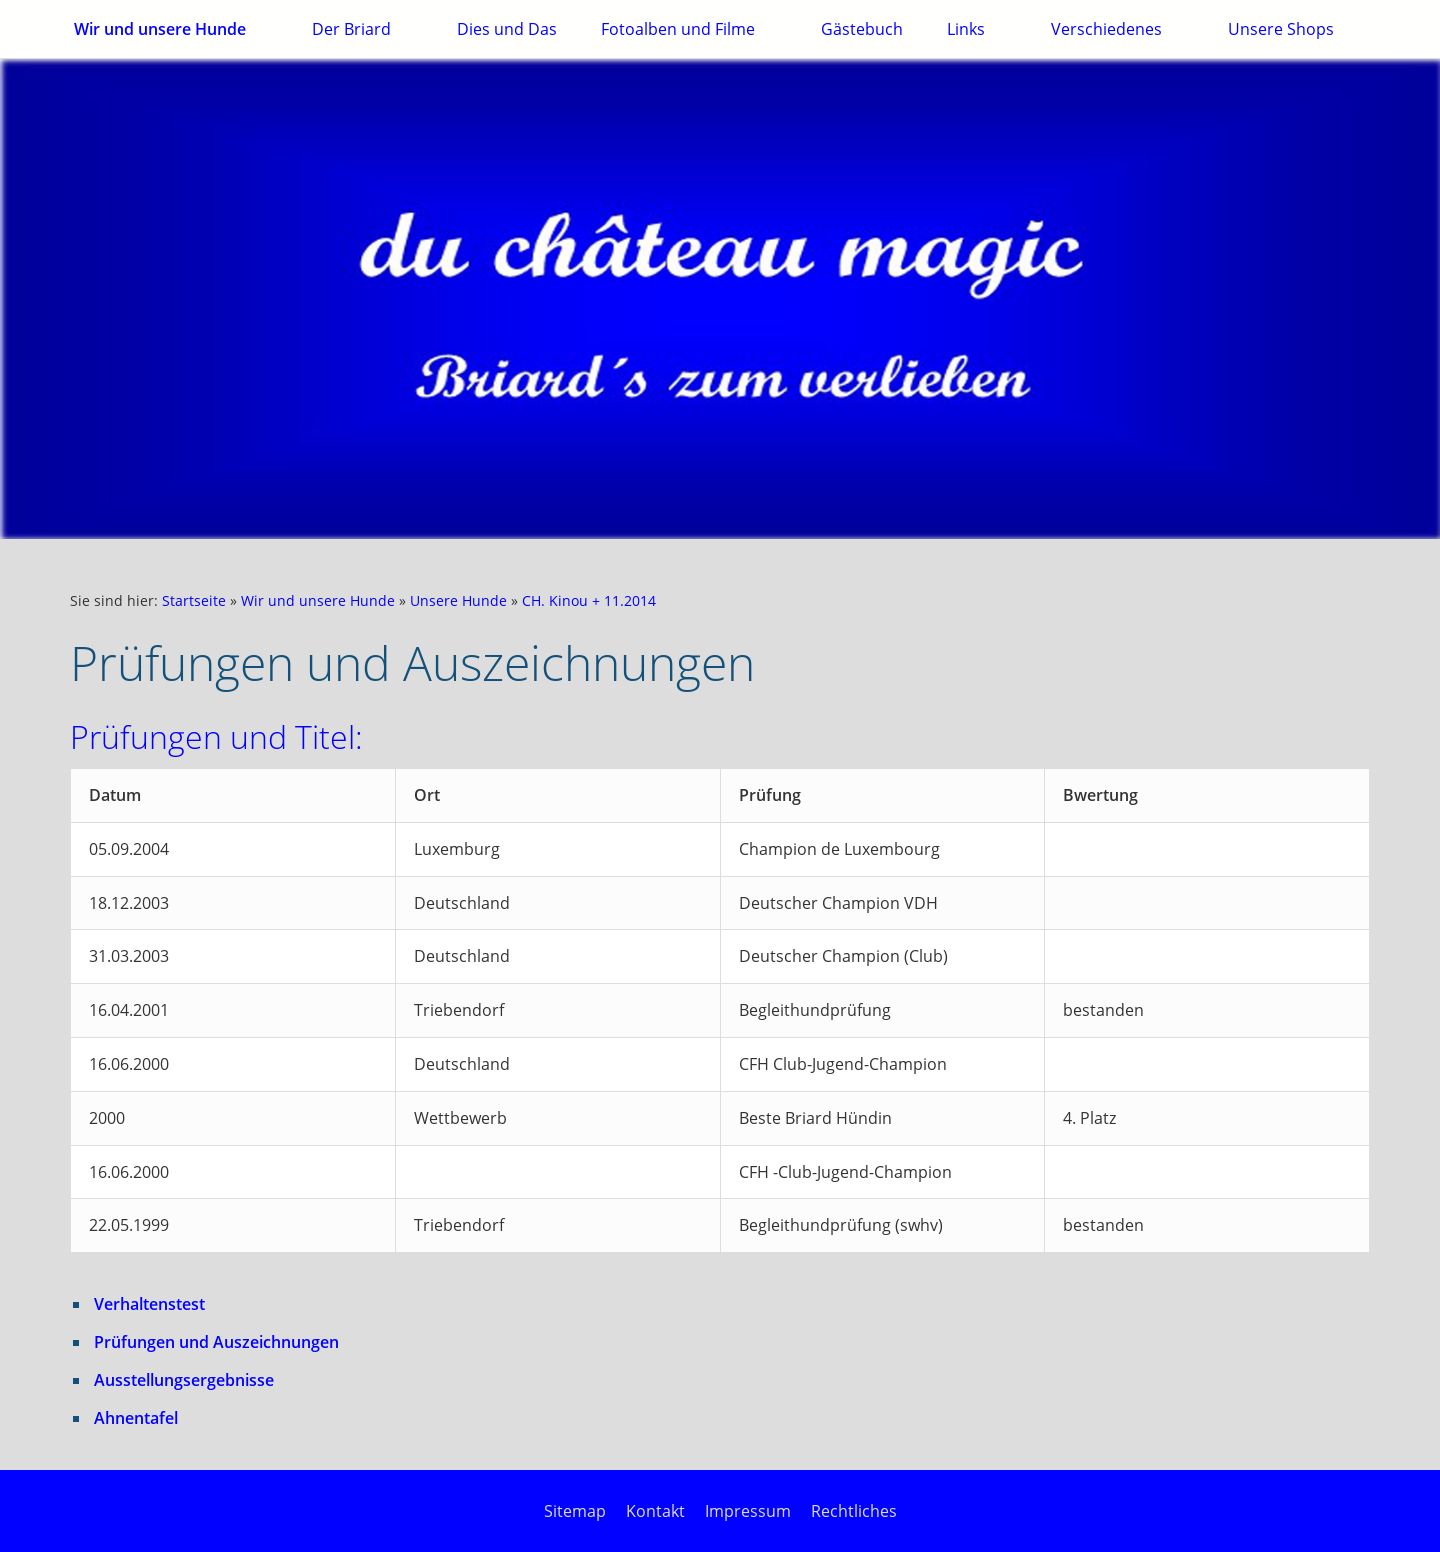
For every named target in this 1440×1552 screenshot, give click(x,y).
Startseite (194, 600)
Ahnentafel (136, 1418)
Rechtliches (854, 1511)
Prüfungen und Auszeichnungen (216, 1342)
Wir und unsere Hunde (318, 600)
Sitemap (575, 1511)
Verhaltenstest (149, 1304)
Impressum (748, 1511)
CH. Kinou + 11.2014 (589, 600)
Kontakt (655, 1511)
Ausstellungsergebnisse (184, 1380)
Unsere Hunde (458, 600)
